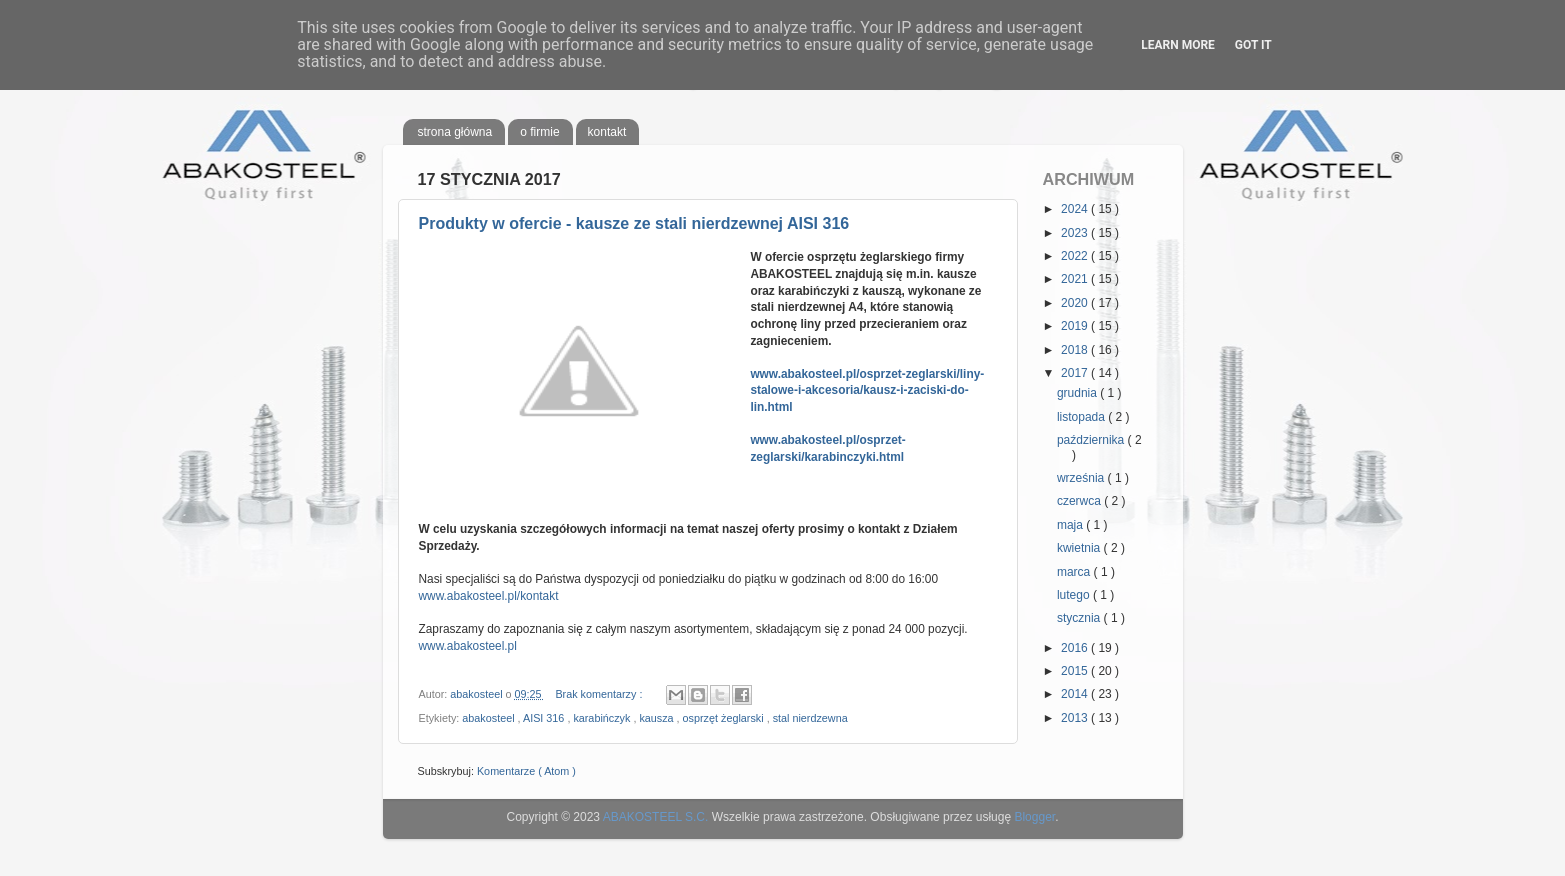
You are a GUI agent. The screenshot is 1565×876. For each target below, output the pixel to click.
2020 (1076, 303)
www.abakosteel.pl (468, 646)
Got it (1253, 45)
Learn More (1178, 45)
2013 (1076, 718)
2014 (1076, 694)
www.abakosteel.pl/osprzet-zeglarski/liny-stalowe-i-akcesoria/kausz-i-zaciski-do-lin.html (867, 390)
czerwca (1080, 501)
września (1082, 478)
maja (1071, 525)
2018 (1076, 350)
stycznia (1080, 618)
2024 (1076, 209)
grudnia (1078, 393)
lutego (1075, 595)
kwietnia (1080, 548)
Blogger (1034, 817)
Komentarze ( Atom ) (526, 771)
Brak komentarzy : (600, 694)
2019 (1076, 326)
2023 (1076, 233)
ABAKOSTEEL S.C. (656, 817)
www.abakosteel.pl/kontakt (489, 596)
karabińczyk (603, 718)
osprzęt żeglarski (725, 718)
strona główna (455, 132)
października (1092, 440)
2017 (1076, 373)
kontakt (607, 132)
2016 (1076, 648)
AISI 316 (545, 718)
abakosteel (489, 718)
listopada (1082, 417)
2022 (1076, 256)
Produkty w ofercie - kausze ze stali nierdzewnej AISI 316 (634, 223)
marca (1075, 572)
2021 (1076, 279)
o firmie (539, 132)
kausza (657, 718)
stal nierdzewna (810, 718)
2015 (1076, 671)
